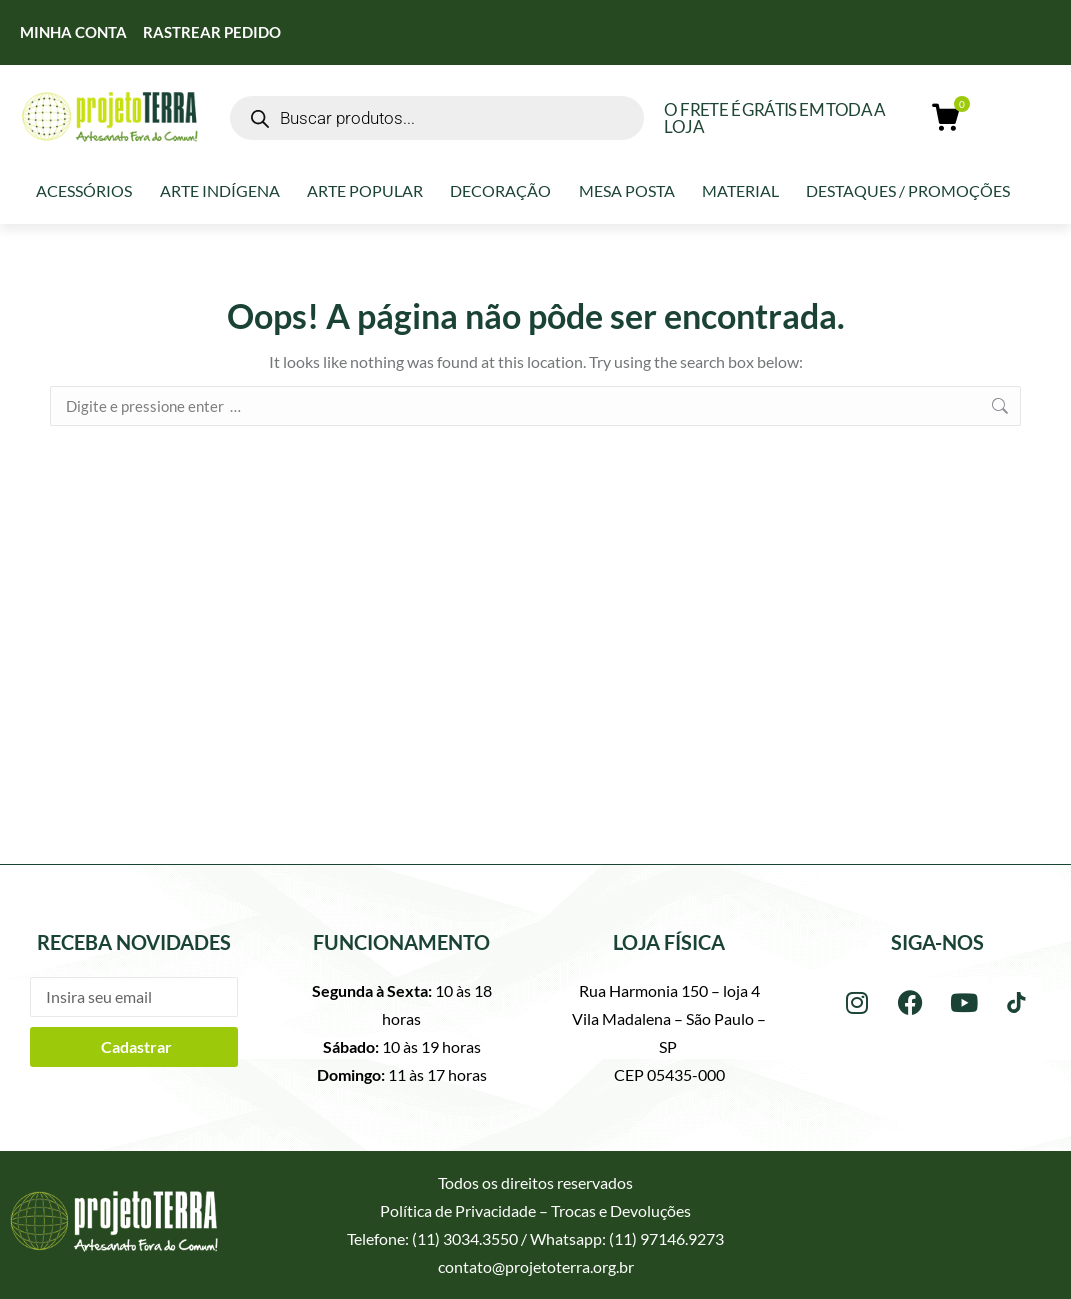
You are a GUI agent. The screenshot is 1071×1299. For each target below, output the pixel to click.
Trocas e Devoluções (621, 1210)
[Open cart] (947, 118)
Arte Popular (365, 190)
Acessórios (84, 190)
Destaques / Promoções (908, 190)
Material (740, 190)
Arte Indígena (220, 190)
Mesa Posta (627, 190)
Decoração (500, 190)
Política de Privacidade (458, 1210)
